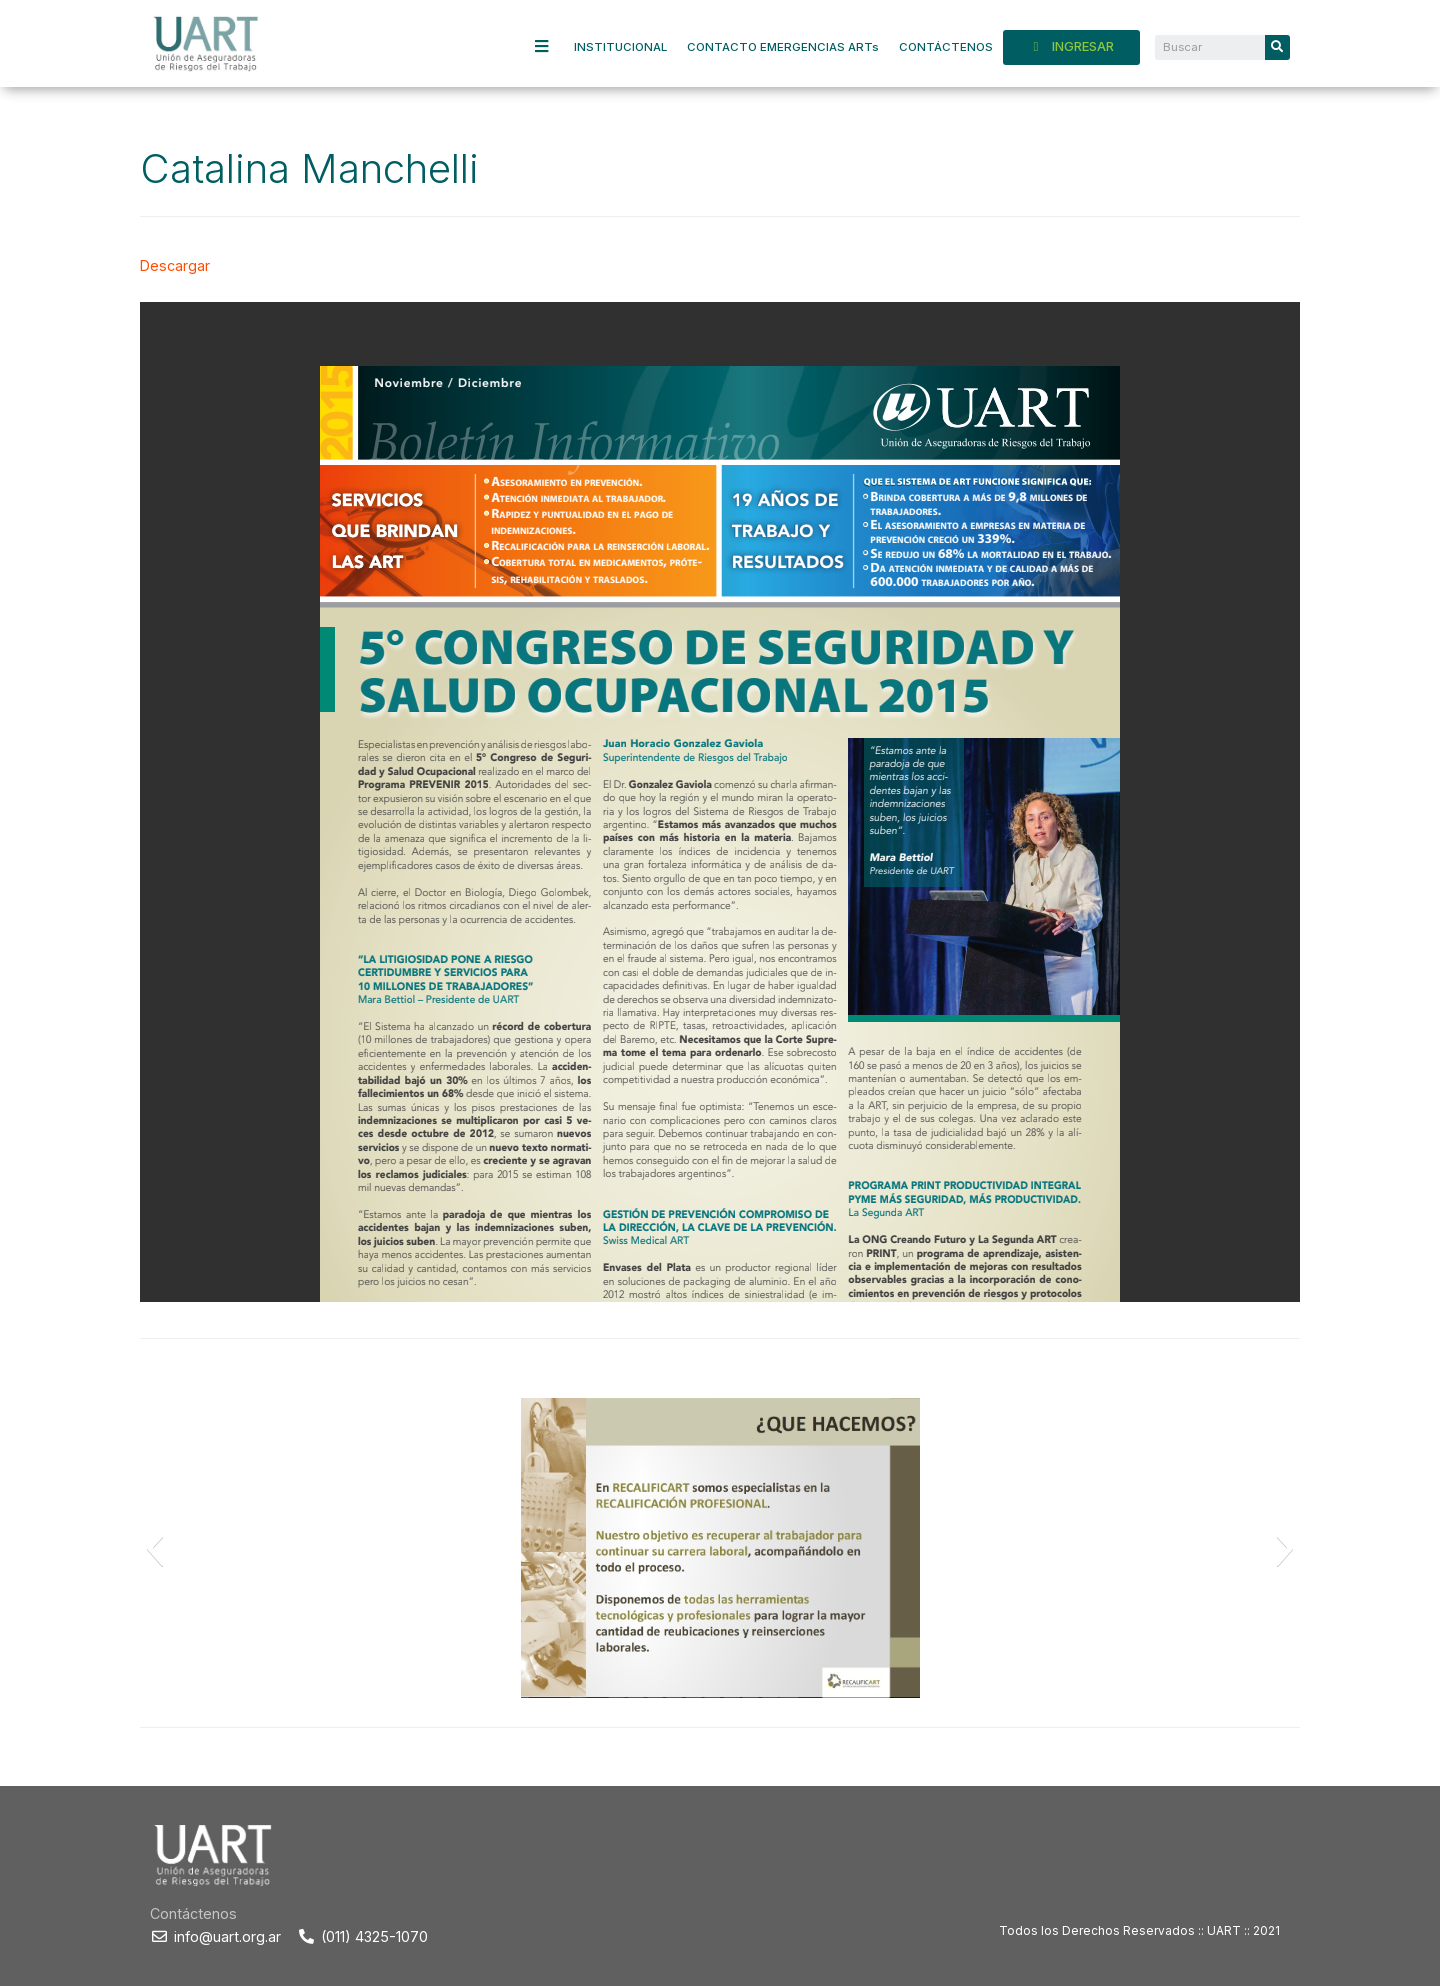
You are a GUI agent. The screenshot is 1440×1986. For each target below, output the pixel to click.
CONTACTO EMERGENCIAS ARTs (783, 47)
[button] (154, 1548)
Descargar (175, 265)
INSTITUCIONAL (620, 47)
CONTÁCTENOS (946, 47)
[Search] (1277, 47)
